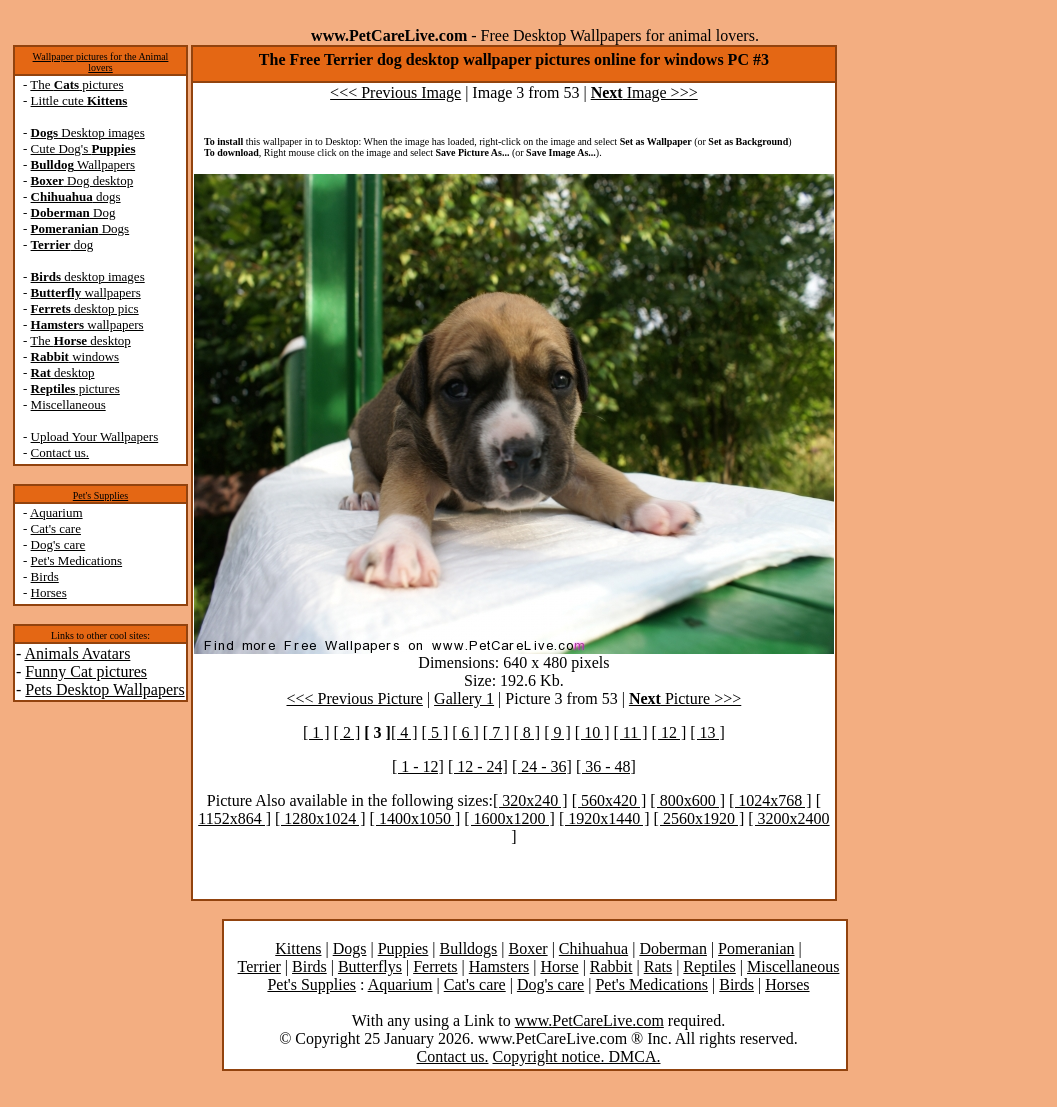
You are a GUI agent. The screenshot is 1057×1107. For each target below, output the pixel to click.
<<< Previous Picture (355, 698)
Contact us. (60, 452)
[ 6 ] (465, 732)
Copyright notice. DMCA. (576, 1056)
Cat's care (56, 528)
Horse (559, 966)
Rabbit (611, 966)
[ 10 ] (592, 732)
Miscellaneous (68, 404)
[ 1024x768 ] (770, 800)
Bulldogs (469, 948)
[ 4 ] (404, 732)
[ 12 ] (669, 732)
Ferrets (435, 966)
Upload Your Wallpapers (95, 436)
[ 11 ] (630, 732)
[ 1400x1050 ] (415, 818)
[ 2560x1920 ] (699, 818)
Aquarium (56, 512)
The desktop (80, 340)
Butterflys (370, 966)
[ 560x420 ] (609, 800)
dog (62, 244)
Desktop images (88, 132)
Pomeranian (756, 948)
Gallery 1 (464, 698)
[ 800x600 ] (687, 800)
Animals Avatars (77, 653)
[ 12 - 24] (478, 766)
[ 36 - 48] (606, 766)
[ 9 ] (557, 732)
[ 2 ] (347, 732)
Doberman (673, 948)
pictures (75, 388)
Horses (49, 592)
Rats (658, 966)
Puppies (403, 948)
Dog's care (58, 544)
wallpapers (86, 292)
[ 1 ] (316, 732)
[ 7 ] (496, 732)
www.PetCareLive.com (589, 1020)
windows (75, 356)
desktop (63, 372)
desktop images (88, 276)
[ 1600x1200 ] (509, 818)
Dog (73, 212)
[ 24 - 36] (542, 766)
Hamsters (499, 966)
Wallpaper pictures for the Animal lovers (101, 62)
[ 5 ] (435, 732)
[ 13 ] (707, 732)
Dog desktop (82, 180)
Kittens (298, 948)
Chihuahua (593, 948)
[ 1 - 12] (418, 766)
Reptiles (709, 966)
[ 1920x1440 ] (604, 818)
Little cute (79, 100)
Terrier (259, 966)
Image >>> (644, 92)
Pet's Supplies (100, 495)
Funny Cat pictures (86, 671)
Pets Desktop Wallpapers (104, 689)
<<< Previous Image (395, 92)
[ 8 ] (527, 732)
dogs (76, 196)
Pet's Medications (77, 560)
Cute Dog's (83, 148)
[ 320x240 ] (530, 800)
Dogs (80, 228)
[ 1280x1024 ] (320, 818)
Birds (45, 576)
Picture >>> (685, 698)
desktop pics (85, 308)
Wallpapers (83, 164)
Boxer (528, 948)
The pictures (76, 84)
